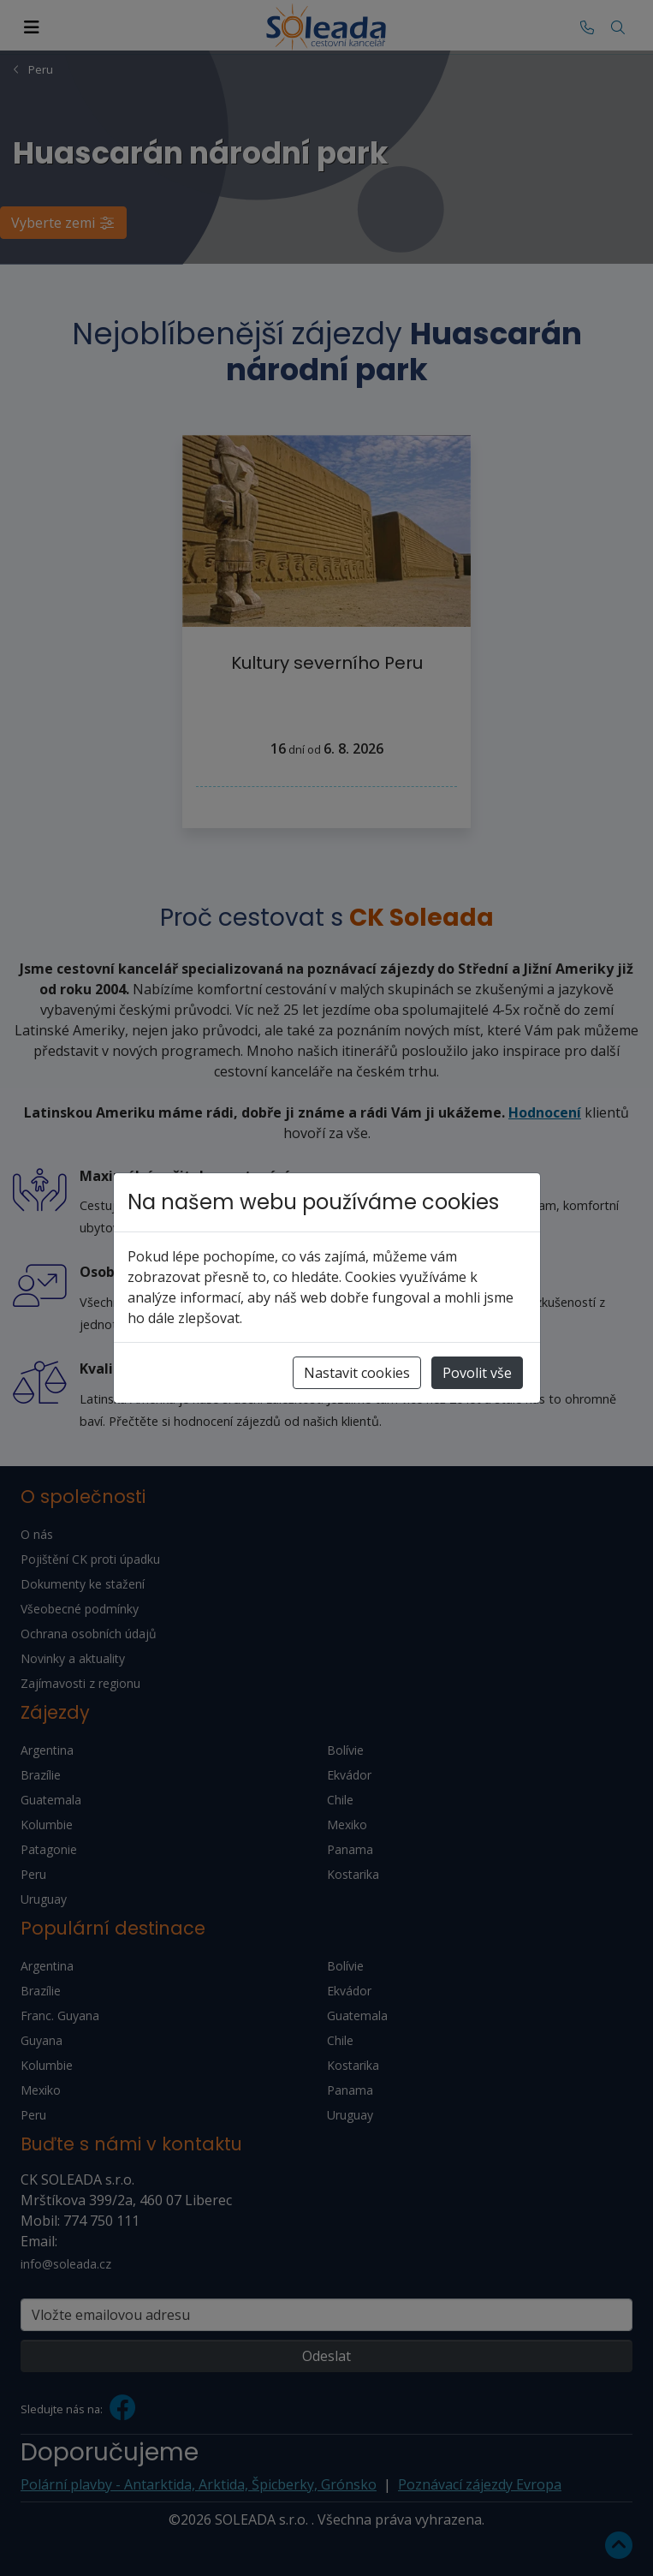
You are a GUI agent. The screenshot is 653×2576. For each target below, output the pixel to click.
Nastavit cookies (357, 1372)
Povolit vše (477, 1372)
